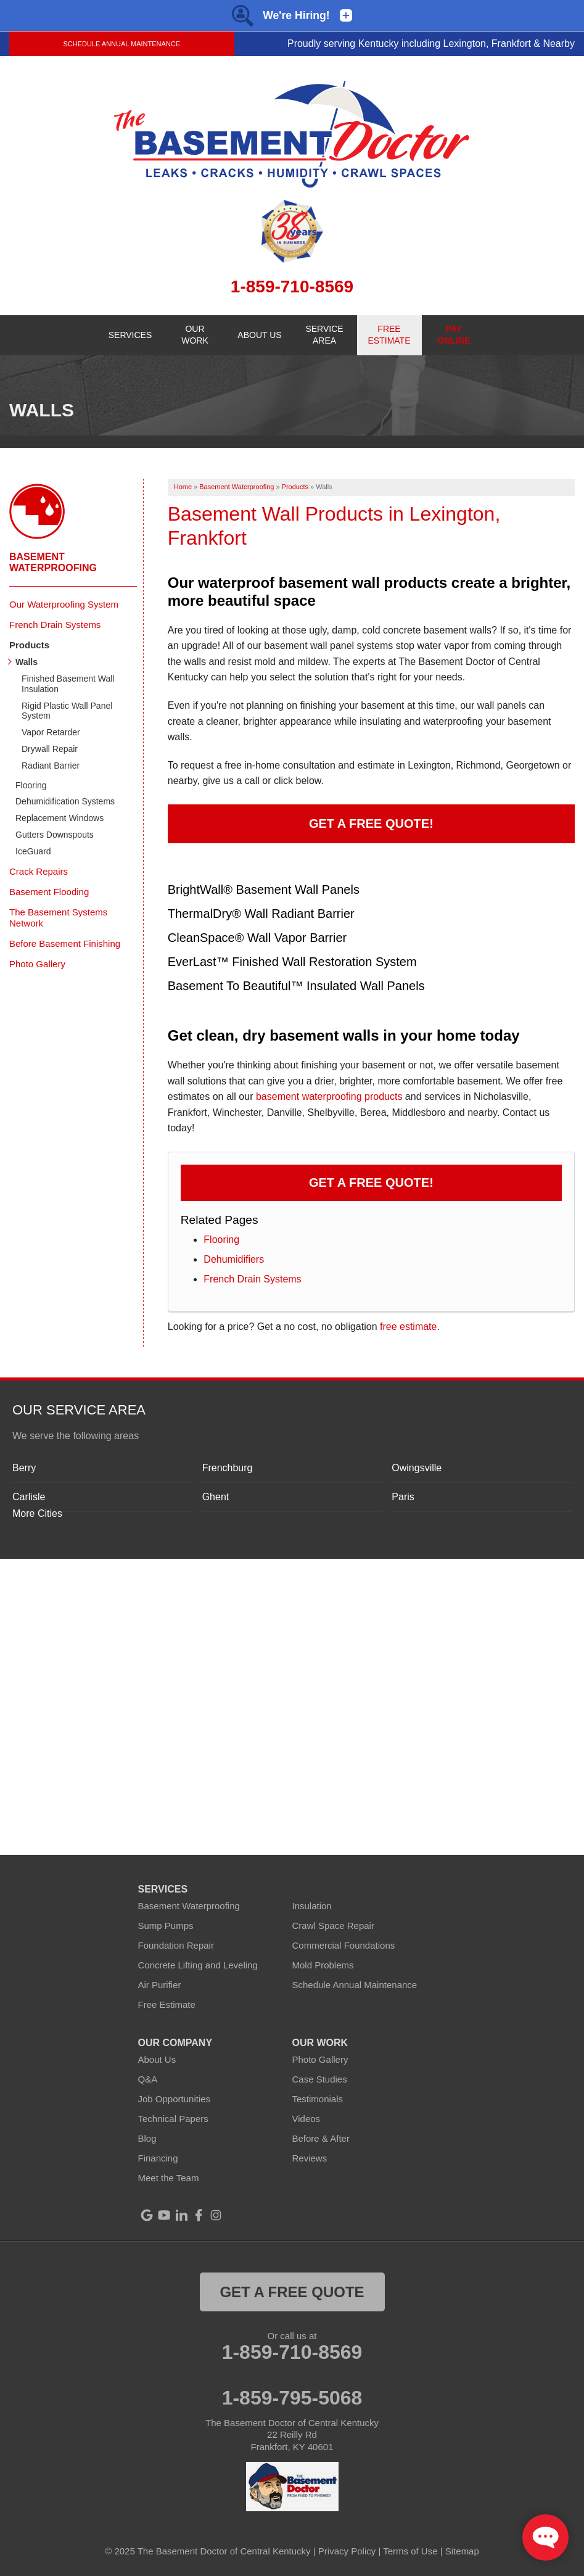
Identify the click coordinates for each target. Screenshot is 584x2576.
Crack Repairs (38, 871)
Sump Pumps (166, 1925)
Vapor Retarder (51, 732)
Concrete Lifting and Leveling (198, 1965)
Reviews (309, 2158)
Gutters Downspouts (54, 835)
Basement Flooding (49, 891)
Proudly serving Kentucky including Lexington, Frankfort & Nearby (431, 43)
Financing (158, 2158)
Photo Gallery (37, 964)
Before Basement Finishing (64, 943)
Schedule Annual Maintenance (121, 43)
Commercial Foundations (343, 1945)
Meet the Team (168, 2178)
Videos (306, 2118)
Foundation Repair (176, 1945)
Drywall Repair (50, 749)
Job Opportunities (174, 2099)
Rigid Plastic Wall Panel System (67, 711)
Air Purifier (159, 1984)
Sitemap (462, 2551)
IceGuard (33, 851)
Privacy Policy (347, 2551)
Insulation (312, 1906)
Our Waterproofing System (63, 604)
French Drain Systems (252, 1279)
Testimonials (317, 2099)
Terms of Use (410, 2551)
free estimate (408, 1326)
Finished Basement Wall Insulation (68, 684)
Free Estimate (166, 2004)
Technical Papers (173, 2118)
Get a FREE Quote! (371, 1182)
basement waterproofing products (329, 1096)
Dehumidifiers (234, 1259)
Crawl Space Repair (333, 1925)
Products (29, 645)
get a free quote (292, 2292)
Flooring (221, 1239)
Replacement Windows (59, 818)
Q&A (148, 2079)
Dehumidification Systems (65, 801)
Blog (147, 2138)
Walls (26, 662)
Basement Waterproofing (53, 562)
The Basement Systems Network (58, 917)
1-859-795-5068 (292, 2398)
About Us (157, 2059)
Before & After (321, 2138)
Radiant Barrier (51, 765)
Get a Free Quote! (371, 823)
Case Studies (319, 2079)
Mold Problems (323, 1965)
